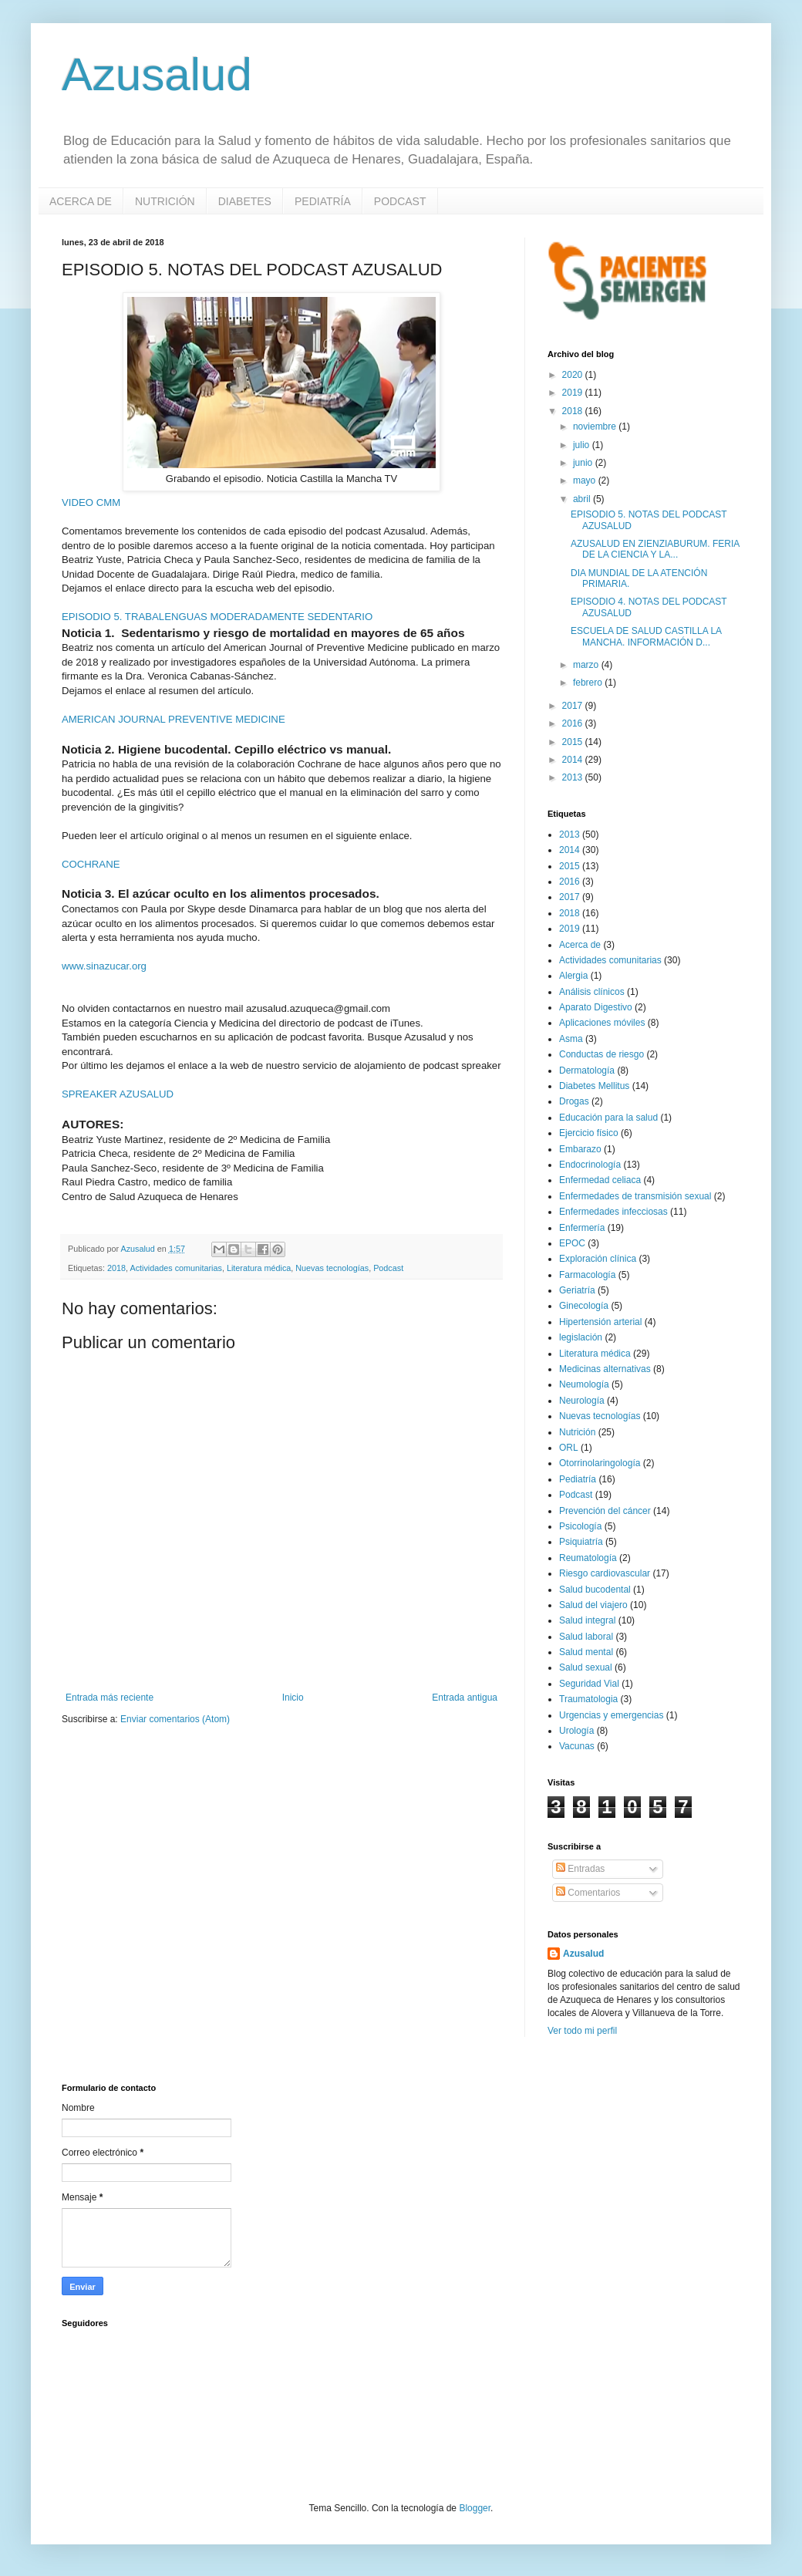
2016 (573, 723)
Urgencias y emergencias (611, 1715)
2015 (573, 742)
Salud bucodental (595, 1589)
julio (582, 445)
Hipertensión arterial (600, 1322)
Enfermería (582, 1227)
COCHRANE (91, 864)
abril (583, 499)
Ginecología (583, 1305)
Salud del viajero (593, 1605)
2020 (573, 374)
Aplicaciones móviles (602, 1022)
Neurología (582, 1400)
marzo (587, 664)
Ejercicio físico (588, 1133)
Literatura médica (259, 1268)
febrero (589, 682)
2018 (116, 1268)
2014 (573, 759)
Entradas (580, 1868)
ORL (568, 1447)
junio (584, 462)
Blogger (474, 2508)
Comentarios (588, 1892)
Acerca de (580, 944)
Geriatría (577, 1290)
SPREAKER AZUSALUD (118, 1094)
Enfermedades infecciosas (613, 1211)
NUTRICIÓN (165, 201)
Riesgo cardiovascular (604, 1573)
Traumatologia (588, 1699)
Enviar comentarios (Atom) (175, 1719)
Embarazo (580, 1149)
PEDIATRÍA (323, 201)
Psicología (580, 1526)
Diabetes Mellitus (594, 1086)
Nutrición (577, 1432)
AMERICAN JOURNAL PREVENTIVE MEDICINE (173, 719)
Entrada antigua (464, 1697)
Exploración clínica (597, 1258)
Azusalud (157, 74)
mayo (585, 480)
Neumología (584, 1384)
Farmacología (587, 1274)
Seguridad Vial (589, 1683)
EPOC (572, 1243)
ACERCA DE (80, 201)
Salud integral (587, 1620)
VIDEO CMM (91, 502)
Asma (571, 1038)
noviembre (595, 426)
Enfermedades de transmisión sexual (635, 1196)
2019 (573, 392)
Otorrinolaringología (599, 1463)
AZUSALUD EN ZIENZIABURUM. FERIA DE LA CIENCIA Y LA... (655, 549)
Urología (576, 1730)
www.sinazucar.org (104, 966)
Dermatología (587, 1070)
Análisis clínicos (592, 991)
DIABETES (244, 201)
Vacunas (577, 1746)
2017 (573, 705)
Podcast (388, 1268)
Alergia (573, 975)
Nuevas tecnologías (332, 1268)
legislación (580, 1337)
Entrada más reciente (109, 1697)
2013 (573, 777)
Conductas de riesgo (601, 1054)
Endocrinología (590, 1164)
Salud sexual (585, 1667)
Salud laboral (586, 1636)
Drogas (574, 1101)
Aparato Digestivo (595, 1007)
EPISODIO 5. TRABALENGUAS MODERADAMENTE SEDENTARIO (217, 616)
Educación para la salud (608, 1117)
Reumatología (588, 1558)
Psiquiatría (581, 1541)
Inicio (293, 1697)
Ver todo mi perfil (582, 2030)
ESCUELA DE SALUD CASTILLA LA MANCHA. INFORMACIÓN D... (646, 636)
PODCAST (400, 201)
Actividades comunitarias (175, 1268)
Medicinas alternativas (605, 1369)
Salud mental (586, 1652)
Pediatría (577, 1479)
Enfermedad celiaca (600, 1180)
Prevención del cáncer (605, 1510)
